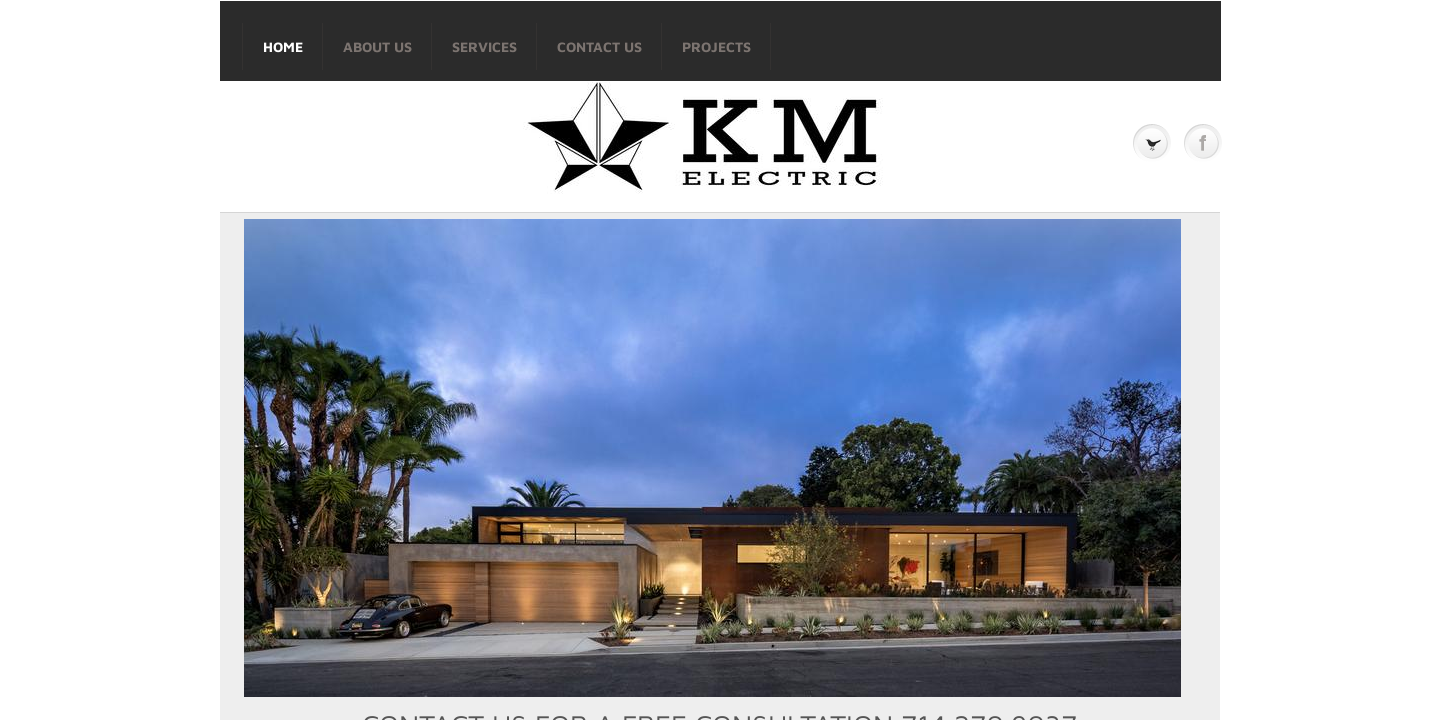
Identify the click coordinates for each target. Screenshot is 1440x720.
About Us (377, 46)
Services (484, 46)
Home (283, 46)
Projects (716, 46)
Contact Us (599, 46)
